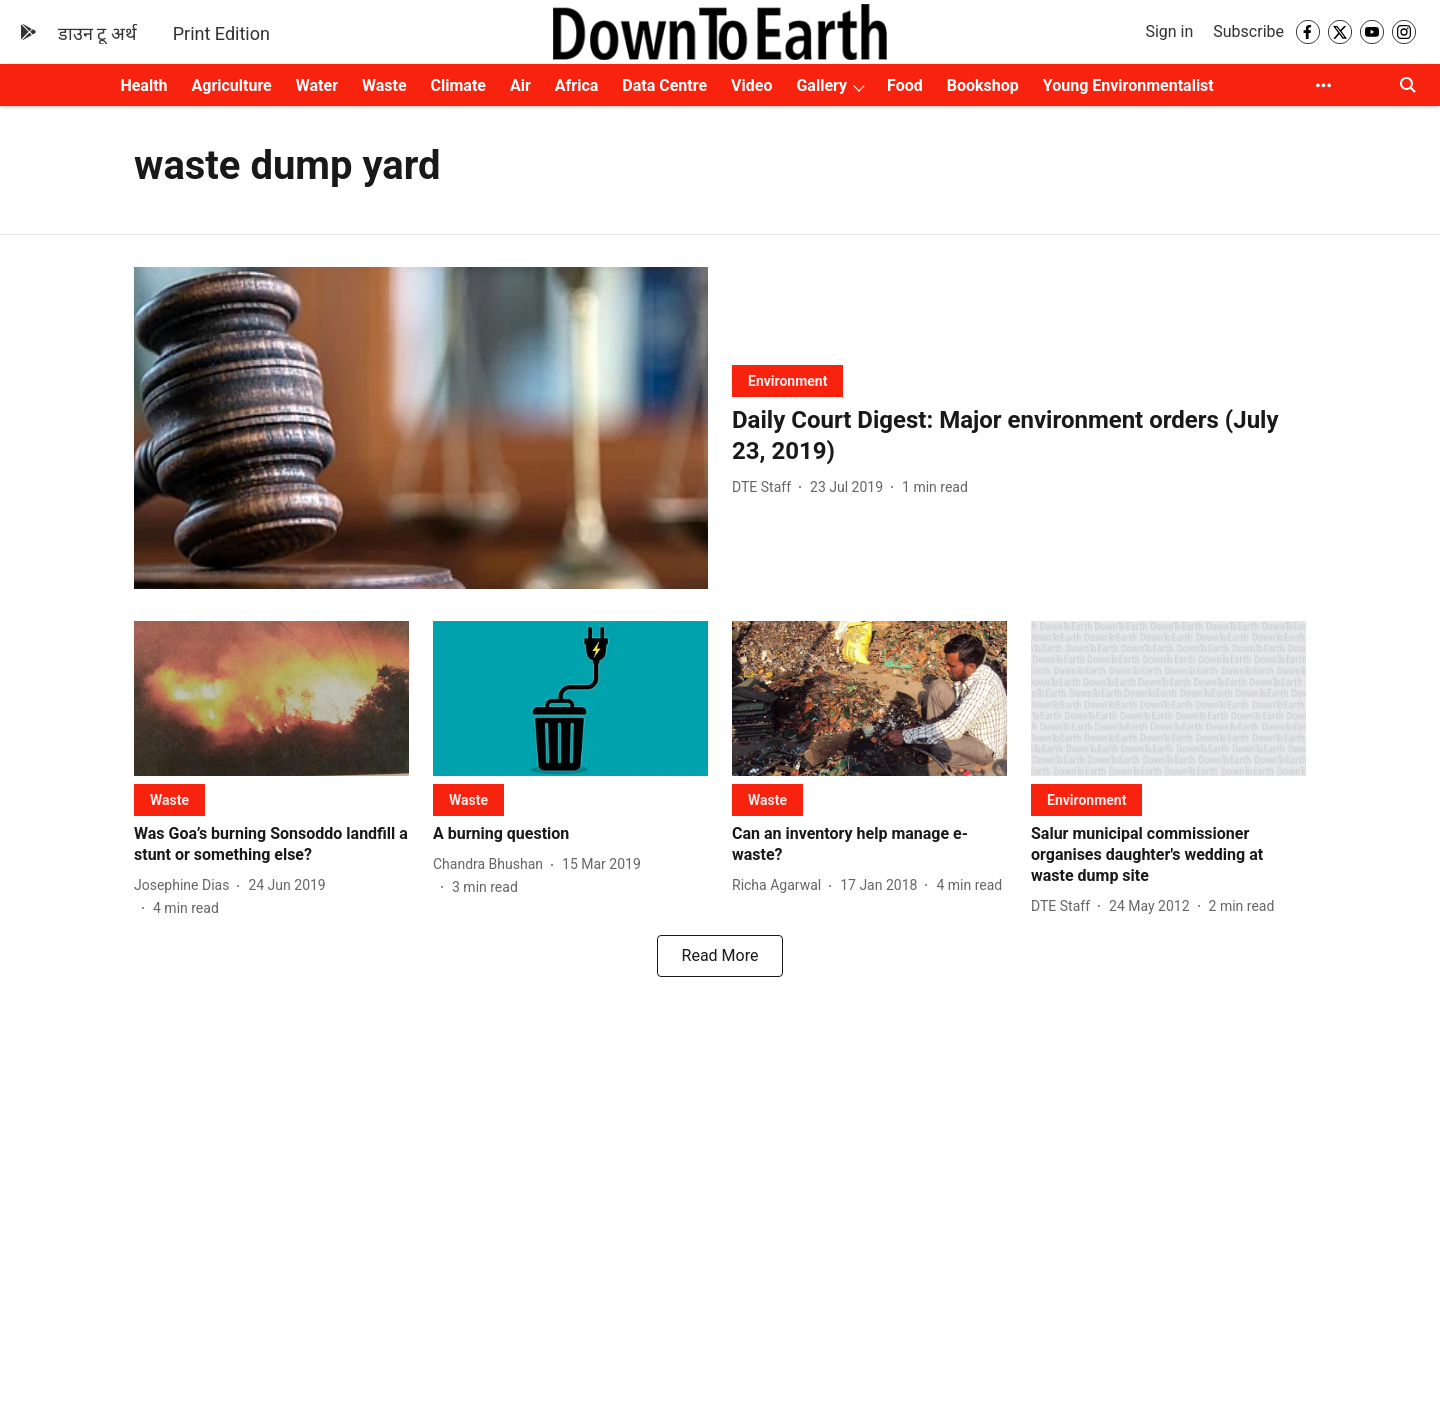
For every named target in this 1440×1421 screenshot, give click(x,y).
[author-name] (765, 487)
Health (143, 85)
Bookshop (983, 85)
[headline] (1019, 436)
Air (520, 85)
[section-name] (787, 380)
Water (317, 85)
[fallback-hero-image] (421, 428)
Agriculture (232, 85)
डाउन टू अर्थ (97, 33)
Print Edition (221, 33)
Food (905, 85)
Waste (384, 85)
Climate (458, 85)
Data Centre (664, 85)
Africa (576, 85)
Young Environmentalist (1128, 85)
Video (751, 85)
